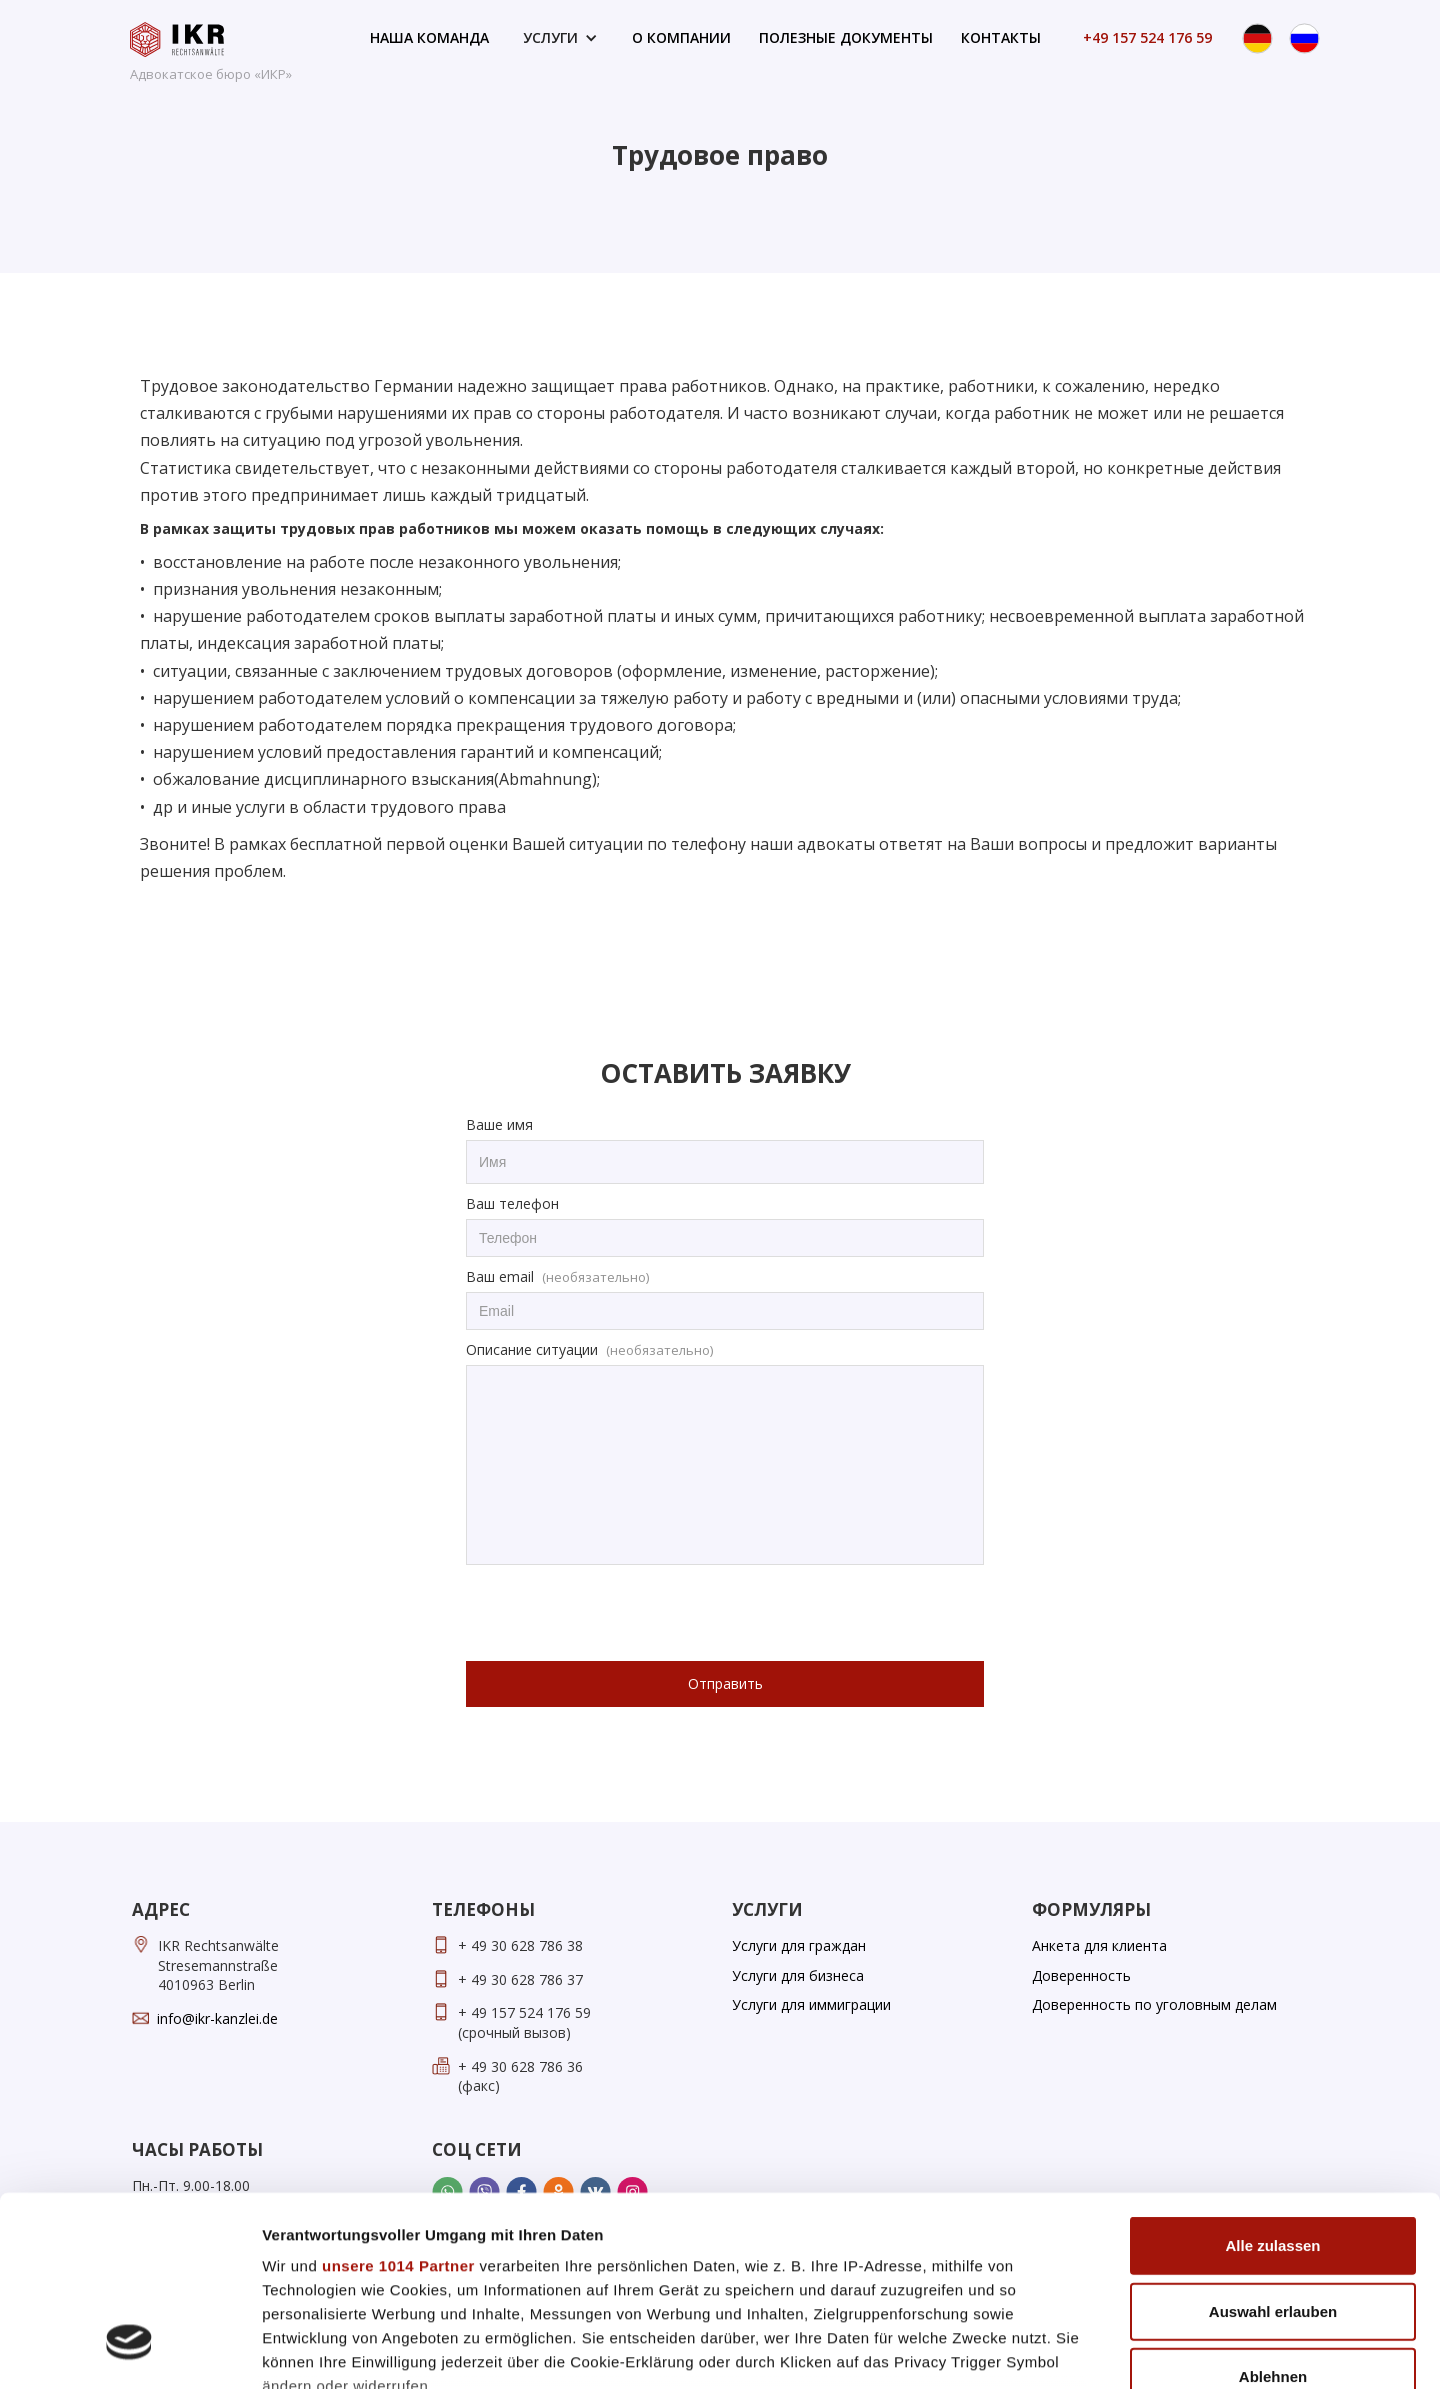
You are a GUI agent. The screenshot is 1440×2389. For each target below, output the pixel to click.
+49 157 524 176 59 (1147, 37)
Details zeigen (1063, 2349)
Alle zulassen (1272, 2083)
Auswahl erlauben (1273, 2148)
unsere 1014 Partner (398, 2103)
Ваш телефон (512, 1203)
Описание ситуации (532, 1349)
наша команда (429, 37)
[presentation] (618, 1614)
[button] (560, 38)
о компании (681, 37)
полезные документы (846, 37)
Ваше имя (499, 1124)
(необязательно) (595, 1277)
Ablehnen (1273, 2214)
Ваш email (500, 1276)
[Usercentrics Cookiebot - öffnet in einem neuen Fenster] (129, 2350)
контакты (1001, 37)
